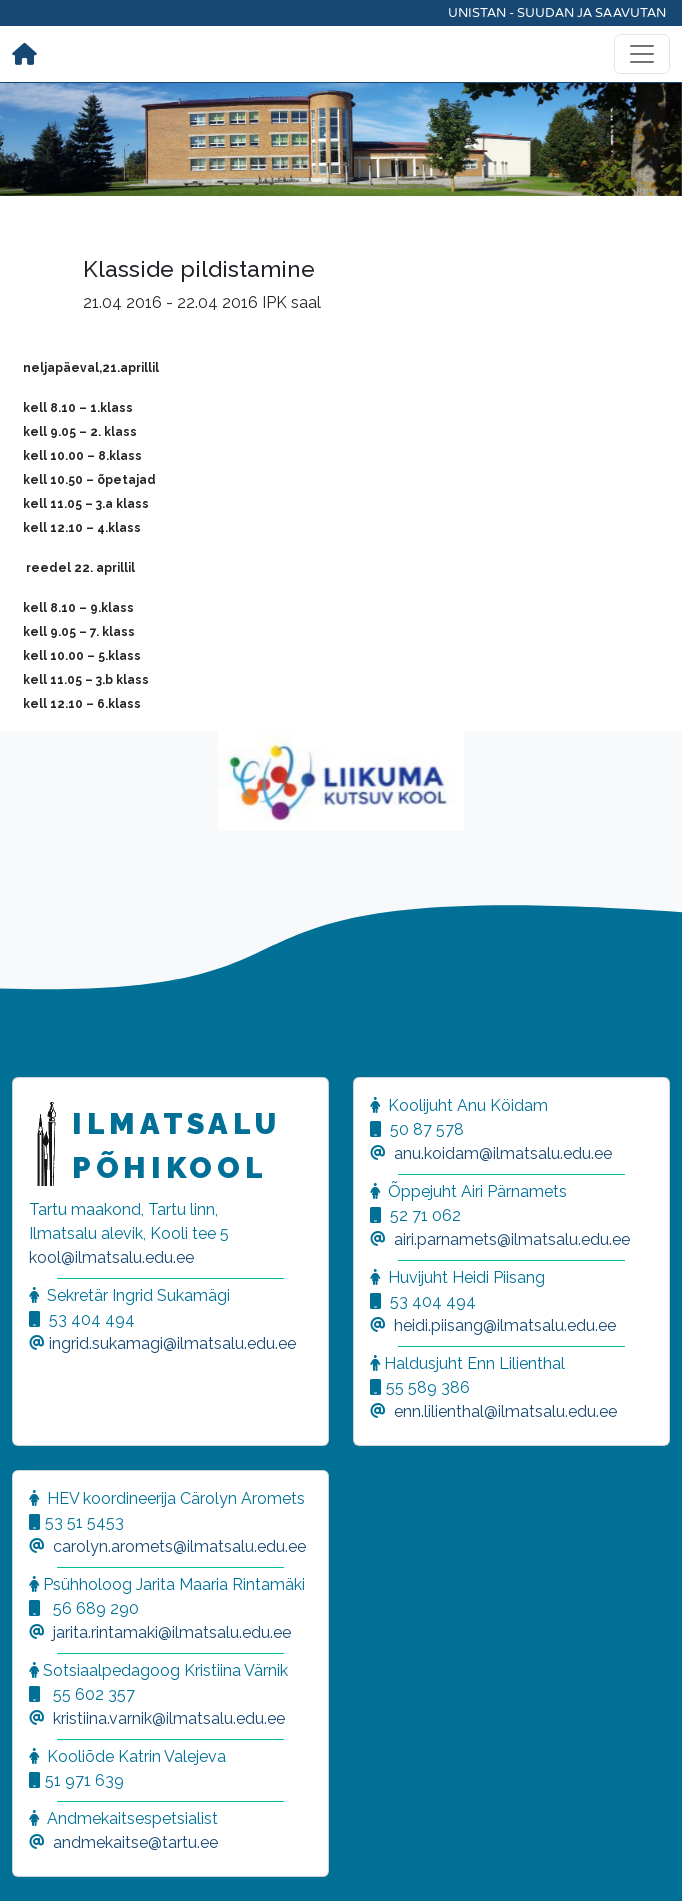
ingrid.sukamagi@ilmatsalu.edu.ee (172, 1343)
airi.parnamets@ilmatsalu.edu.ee (512, 1239)
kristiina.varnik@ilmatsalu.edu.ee (169, 1718)
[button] (40, 1861)
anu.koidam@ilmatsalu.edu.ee (503, 1153)
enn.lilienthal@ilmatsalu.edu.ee (505, 1411)
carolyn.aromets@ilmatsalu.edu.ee (179, 1546)
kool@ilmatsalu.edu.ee (111, 1257)
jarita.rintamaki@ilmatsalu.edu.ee (172, 1632)
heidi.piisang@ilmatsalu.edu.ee (505, 1325)
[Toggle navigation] (642, 54)
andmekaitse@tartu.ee (135, 1842)
